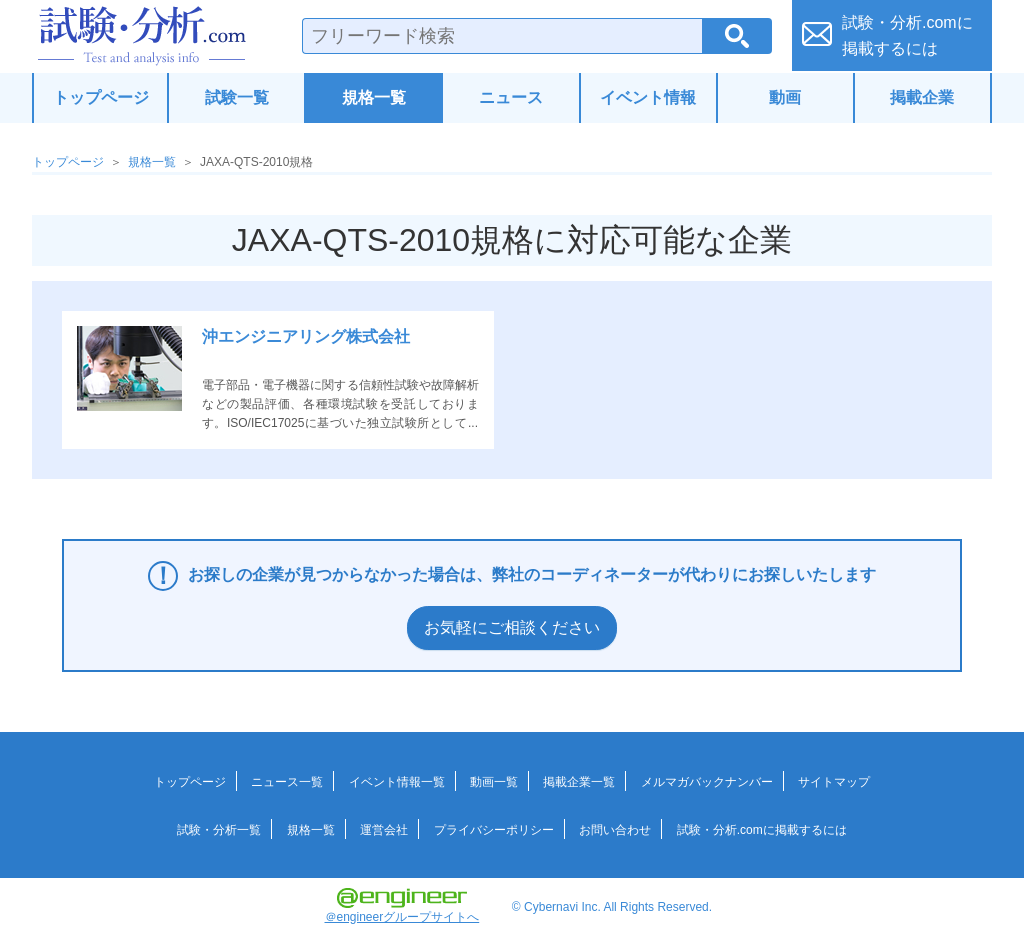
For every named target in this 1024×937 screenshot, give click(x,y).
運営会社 (384, 830)
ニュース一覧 (287, 782)
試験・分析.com (142, 36)
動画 (785, 97)
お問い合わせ (615, 830)
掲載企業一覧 (579, 782)
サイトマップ (834, 782)
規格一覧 (374, 97)
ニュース (511, 97)
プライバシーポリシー (494, 830)
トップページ (101, 97)
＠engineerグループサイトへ (402, 906)
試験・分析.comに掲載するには (762, 830)
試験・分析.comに (907, 35)
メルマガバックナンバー (707, 782)
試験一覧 (237, 97)
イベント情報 (648, 97)
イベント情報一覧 (397, 782)
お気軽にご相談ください (512, 627)
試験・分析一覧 (219, 830)
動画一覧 (494, 782)
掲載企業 (922, 97)
